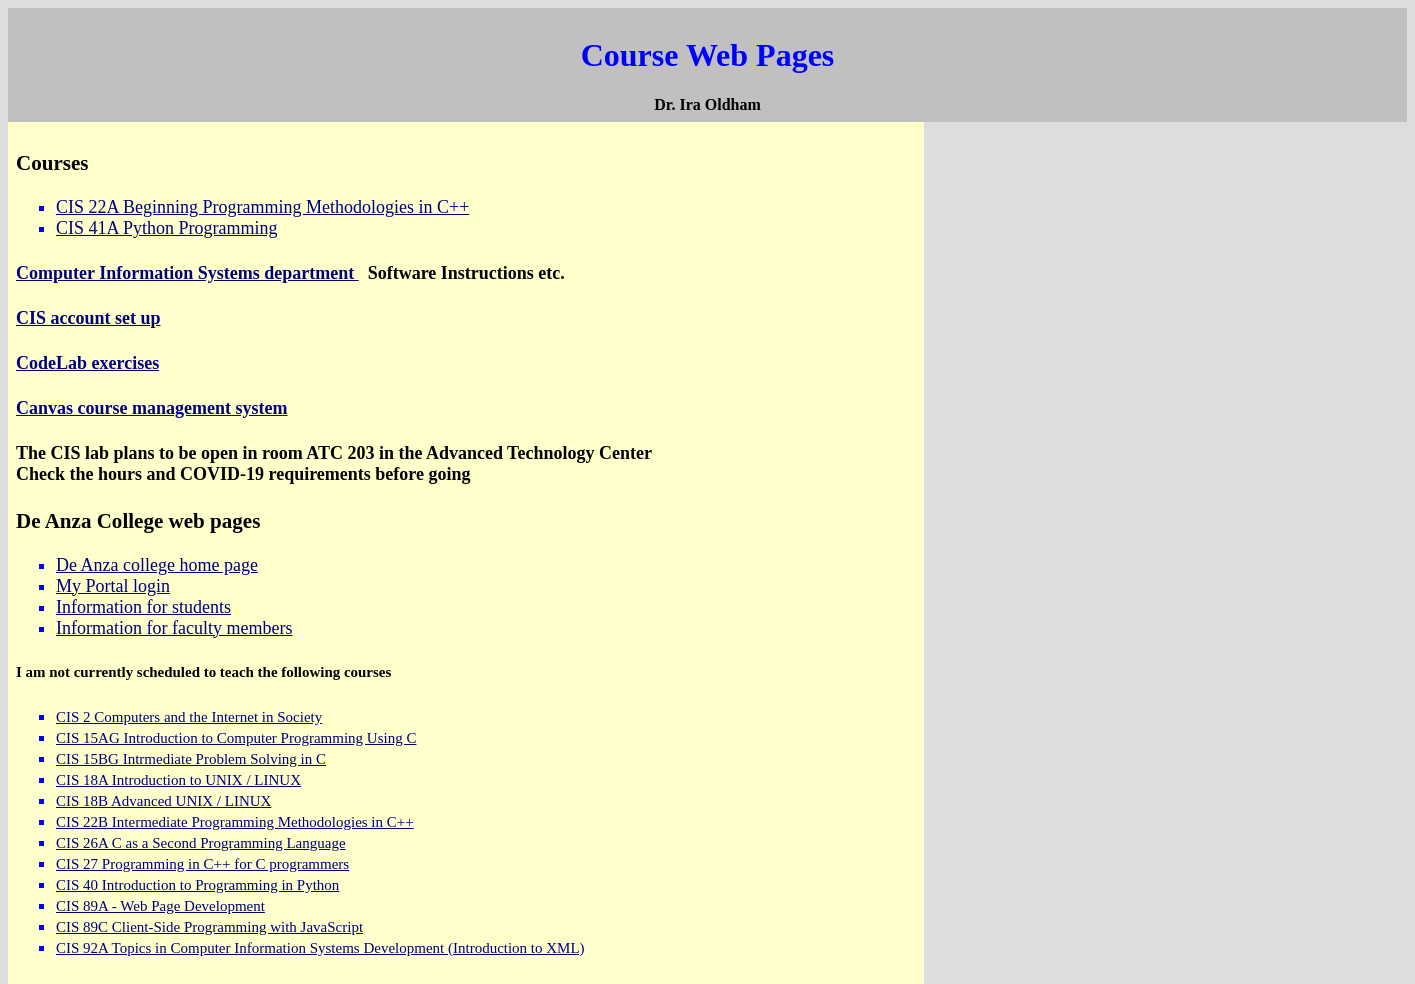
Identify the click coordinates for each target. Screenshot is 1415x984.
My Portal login (113, 586)
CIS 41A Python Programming (167, 228)
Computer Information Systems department (187, 273)
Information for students (143, 607)
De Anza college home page (157, 565)
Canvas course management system (151, 408)
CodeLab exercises (87, 363)
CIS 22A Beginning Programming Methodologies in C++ (262, 207)
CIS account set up (88, 318)
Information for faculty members (174, 628)
